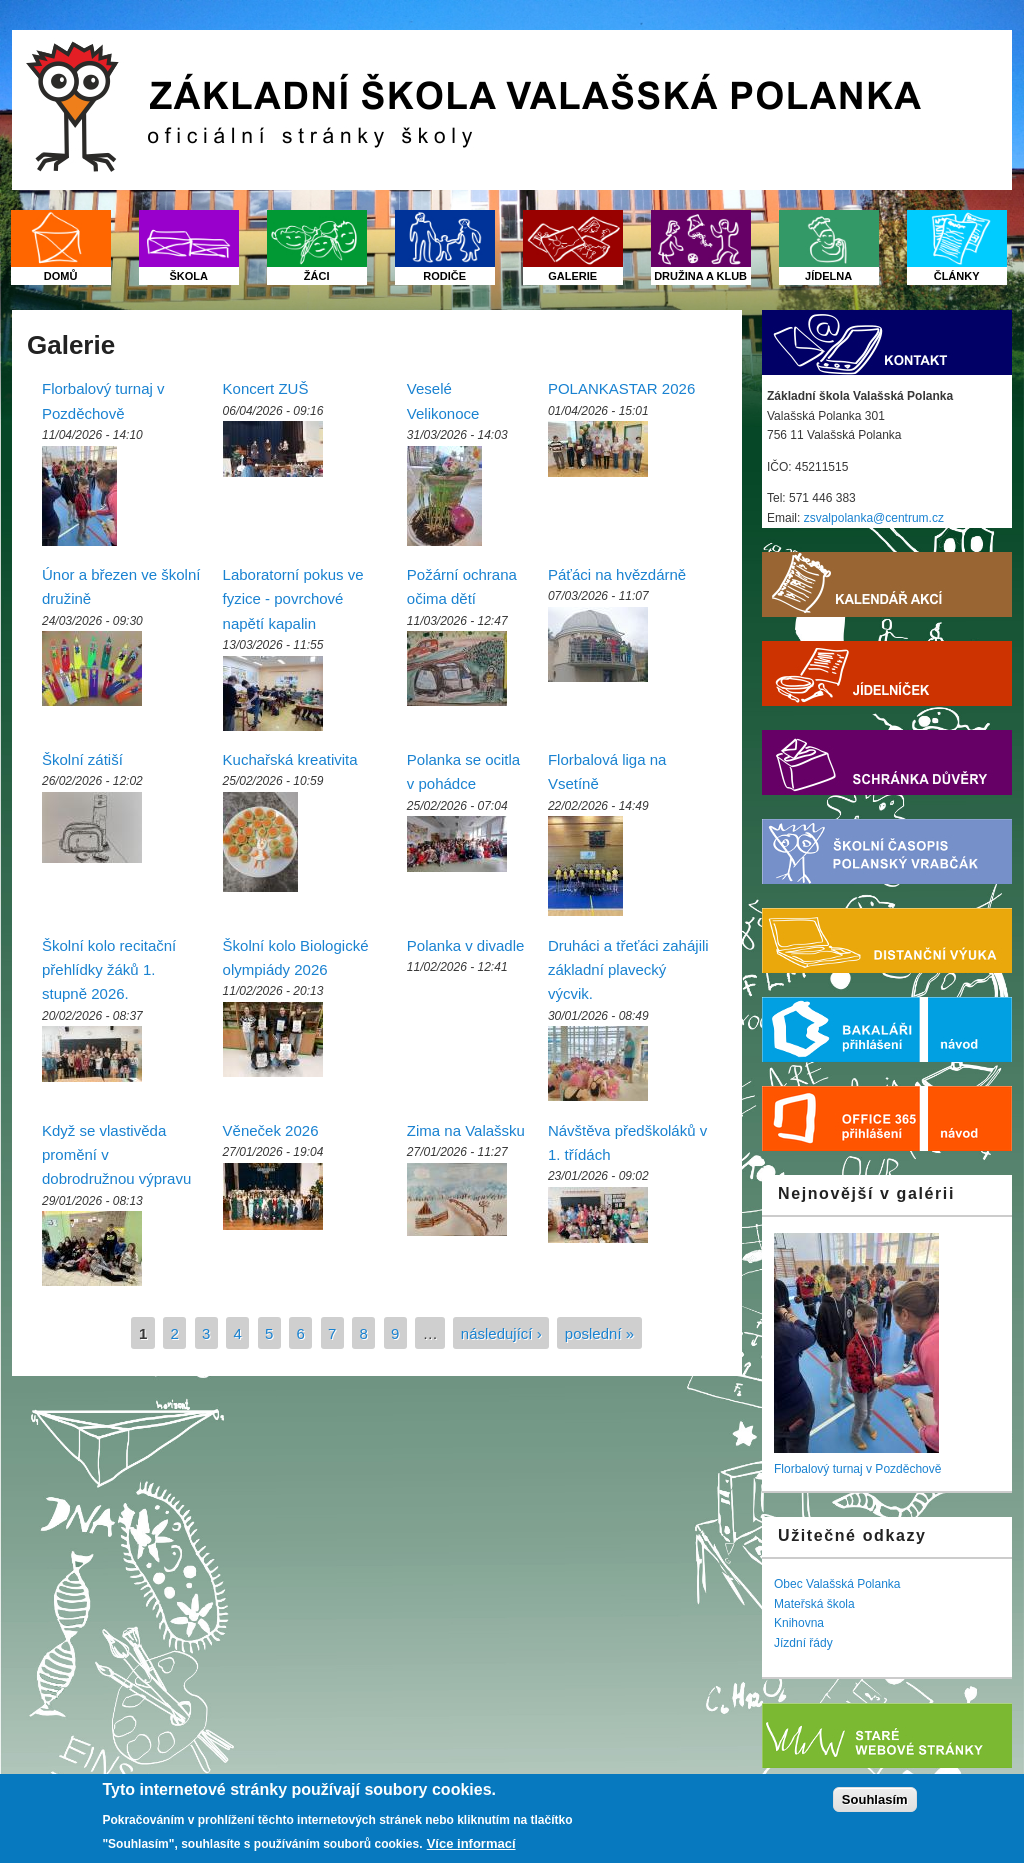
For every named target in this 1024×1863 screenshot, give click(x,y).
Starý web (887, 1735)
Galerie (572, 276)
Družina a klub (700, 276)
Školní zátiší (82, 759)
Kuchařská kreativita (290, 759)
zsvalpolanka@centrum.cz (874, 518)
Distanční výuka (887, 940)
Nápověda (970, 1029)
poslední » (599, 1332)
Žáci (317, 276)
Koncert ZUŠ (266, 388)
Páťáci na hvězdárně (617, 574)
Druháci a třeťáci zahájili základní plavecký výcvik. (628, 970)
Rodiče (444, 276)
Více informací (471, 1843)
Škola (188, 276)
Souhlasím (875, 1799)
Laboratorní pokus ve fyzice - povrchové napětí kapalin (293, 599)
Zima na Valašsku (466, 1130)
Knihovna (799, 1623)
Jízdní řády (803, 1643)
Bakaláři (845, 1029)
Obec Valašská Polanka (837, 1584)
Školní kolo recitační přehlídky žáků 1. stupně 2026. (109, 970)
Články (957, 276)
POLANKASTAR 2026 (621, 388)
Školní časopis (887, 851)
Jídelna (828, 276)
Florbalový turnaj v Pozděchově (857, 1469)
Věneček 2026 (271, 1130)
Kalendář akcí (887, 584)
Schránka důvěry (887, 762)
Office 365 (845, 1118)
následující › (501, 1332)
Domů (61, 276)
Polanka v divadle (466, 945)
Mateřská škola (814, 1604)
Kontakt (887, 342)
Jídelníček (887, 673)
